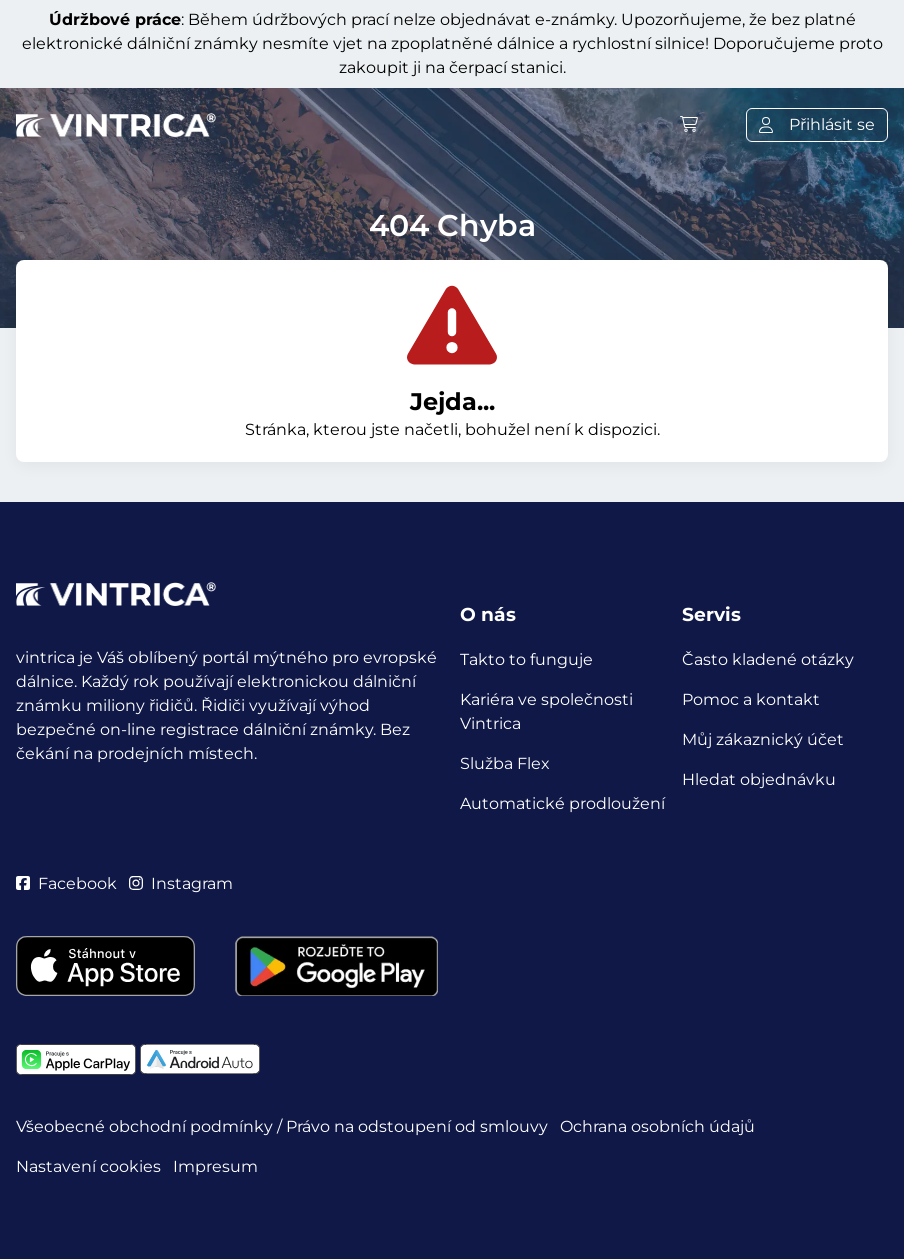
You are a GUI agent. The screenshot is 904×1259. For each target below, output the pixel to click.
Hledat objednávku (759, 779)
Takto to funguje (526, 659)
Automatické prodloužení (562, 803)
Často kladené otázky (768, 659)
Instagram (181, 883)
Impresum (215, 1166)
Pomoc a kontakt (751, 699)
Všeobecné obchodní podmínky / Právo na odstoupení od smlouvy (282, 1126)
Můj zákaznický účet (763, 739)
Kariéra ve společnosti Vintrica (546, 711)
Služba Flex (505, 763)
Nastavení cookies (88, 1166)
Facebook (66, 883)
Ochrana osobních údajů (657, 1126)
